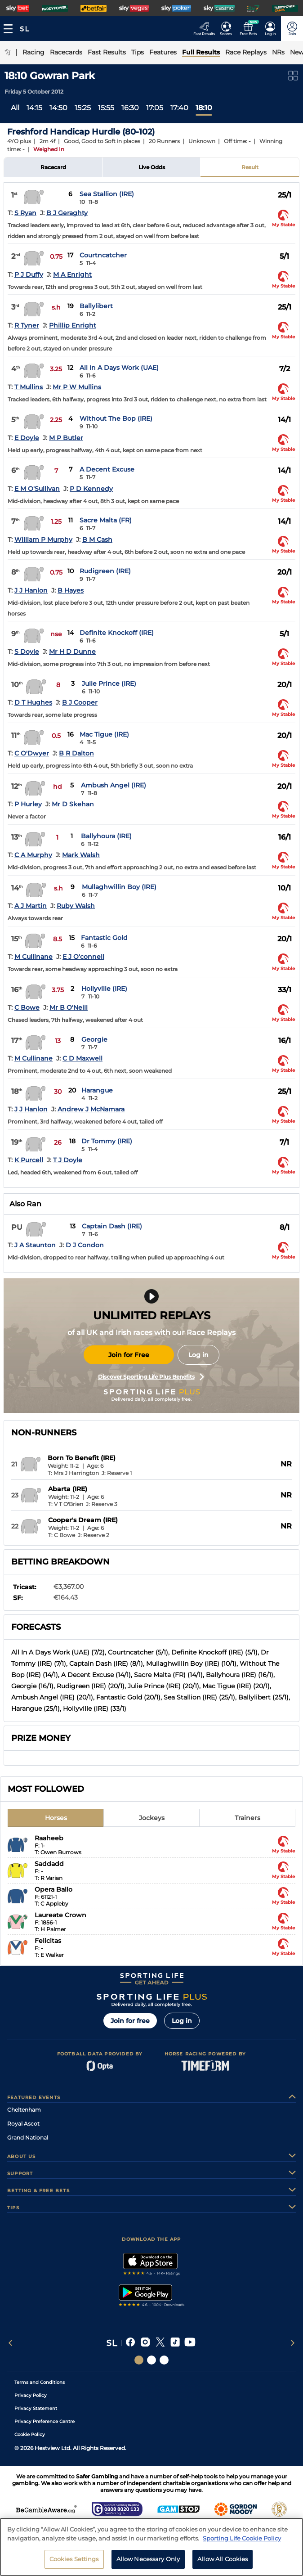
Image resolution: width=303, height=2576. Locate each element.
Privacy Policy (30, 2395)
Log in (198, 1355)
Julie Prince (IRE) (109, 683)
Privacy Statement (35, 2408)
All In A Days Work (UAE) (119, 368)
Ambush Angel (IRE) (113, 785)
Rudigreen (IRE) (105, 571)
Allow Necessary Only (148, 2559)
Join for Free (128, 1355)
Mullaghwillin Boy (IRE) (119, 887)
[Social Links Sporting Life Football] (164, 2360)
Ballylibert (96, 306)
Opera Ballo (53, 1889)
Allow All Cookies (222, 2559)
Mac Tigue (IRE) (104, 734)
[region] (151, 2547)
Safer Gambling (97, 2476)
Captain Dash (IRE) (112, 1226)
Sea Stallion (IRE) (107, 194)
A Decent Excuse (107, 469)
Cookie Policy (29, 2434)
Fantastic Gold (104, 938)
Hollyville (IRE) (104, 989)
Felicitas (48, 1941)
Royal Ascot (23, 2123)
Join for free (130, 2021)
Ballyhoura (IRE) (106, 836)
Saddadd (49, 1864)
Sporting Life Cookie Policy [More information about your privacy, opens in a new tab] (242, 2538)
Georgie (94, 1039)
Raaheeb (49, 1838)
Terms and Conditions (39, 2382)
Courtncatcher (103, 255)
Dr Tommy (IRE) (106, 1141)
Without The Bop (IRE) (116, 418)
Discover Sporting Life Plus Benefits (151, 1376)
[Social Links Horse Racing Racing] (151, 2360)
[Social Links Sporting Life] (138, 2360)
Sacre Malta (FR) (106, 520)
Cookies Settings (74, 2559)
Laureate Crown (60, 1915)
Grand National (27, 2137)
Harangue (97, 1090)
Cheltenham (24, 2109)
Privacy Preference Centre (44, 2421)
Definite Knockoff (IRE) (117, 633)
